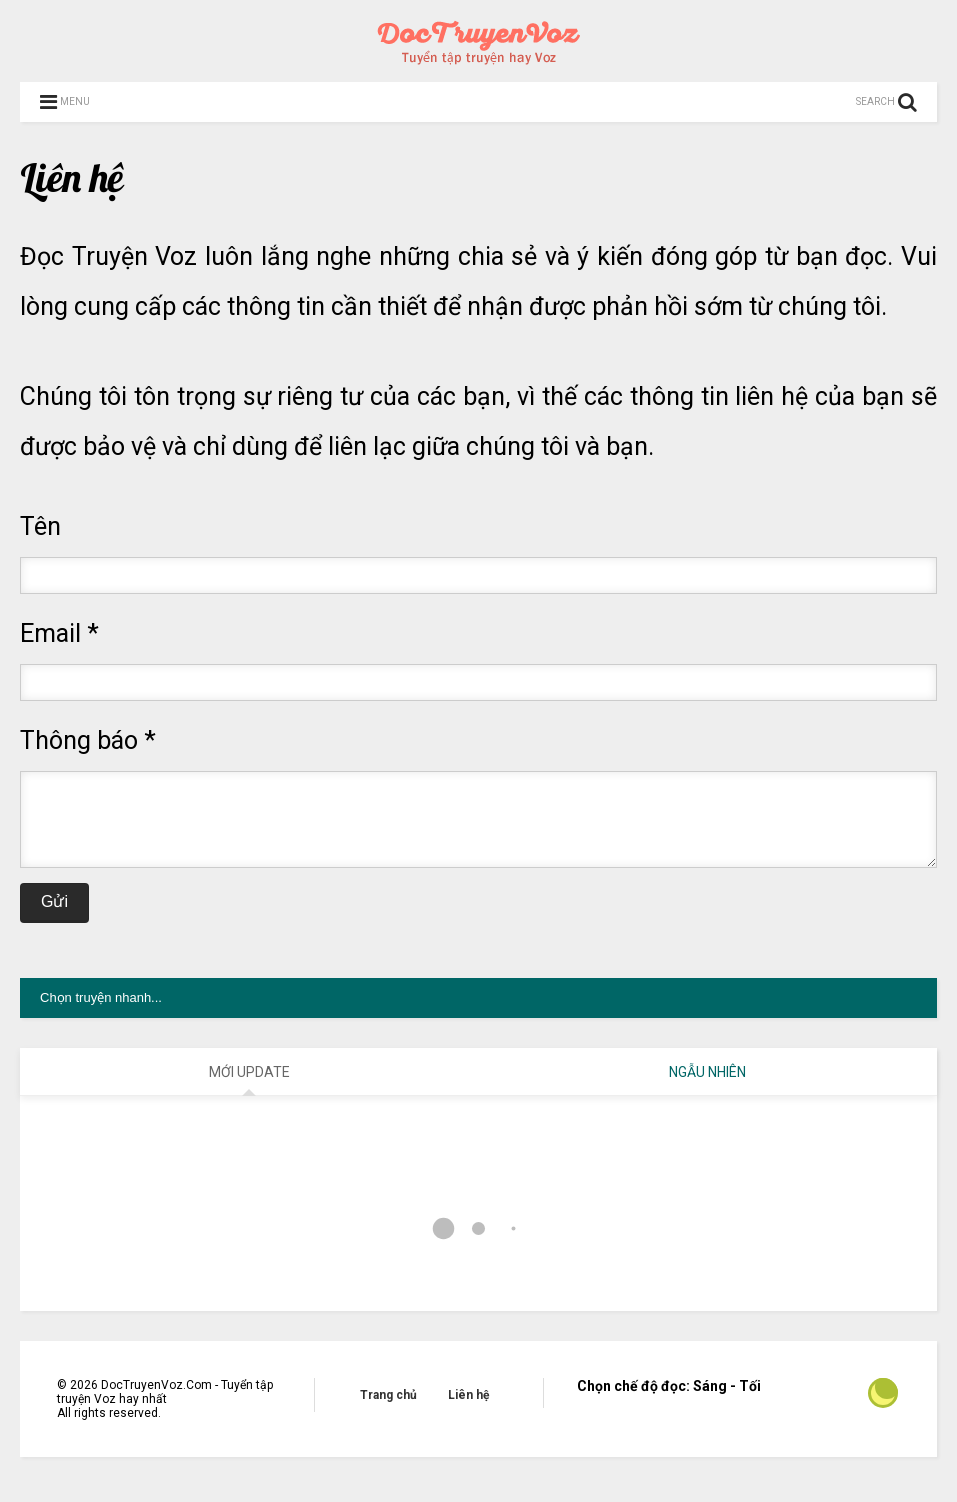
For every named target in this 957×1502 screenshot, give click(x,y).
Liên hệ (468, 1410)
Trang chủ (388, 1410)
